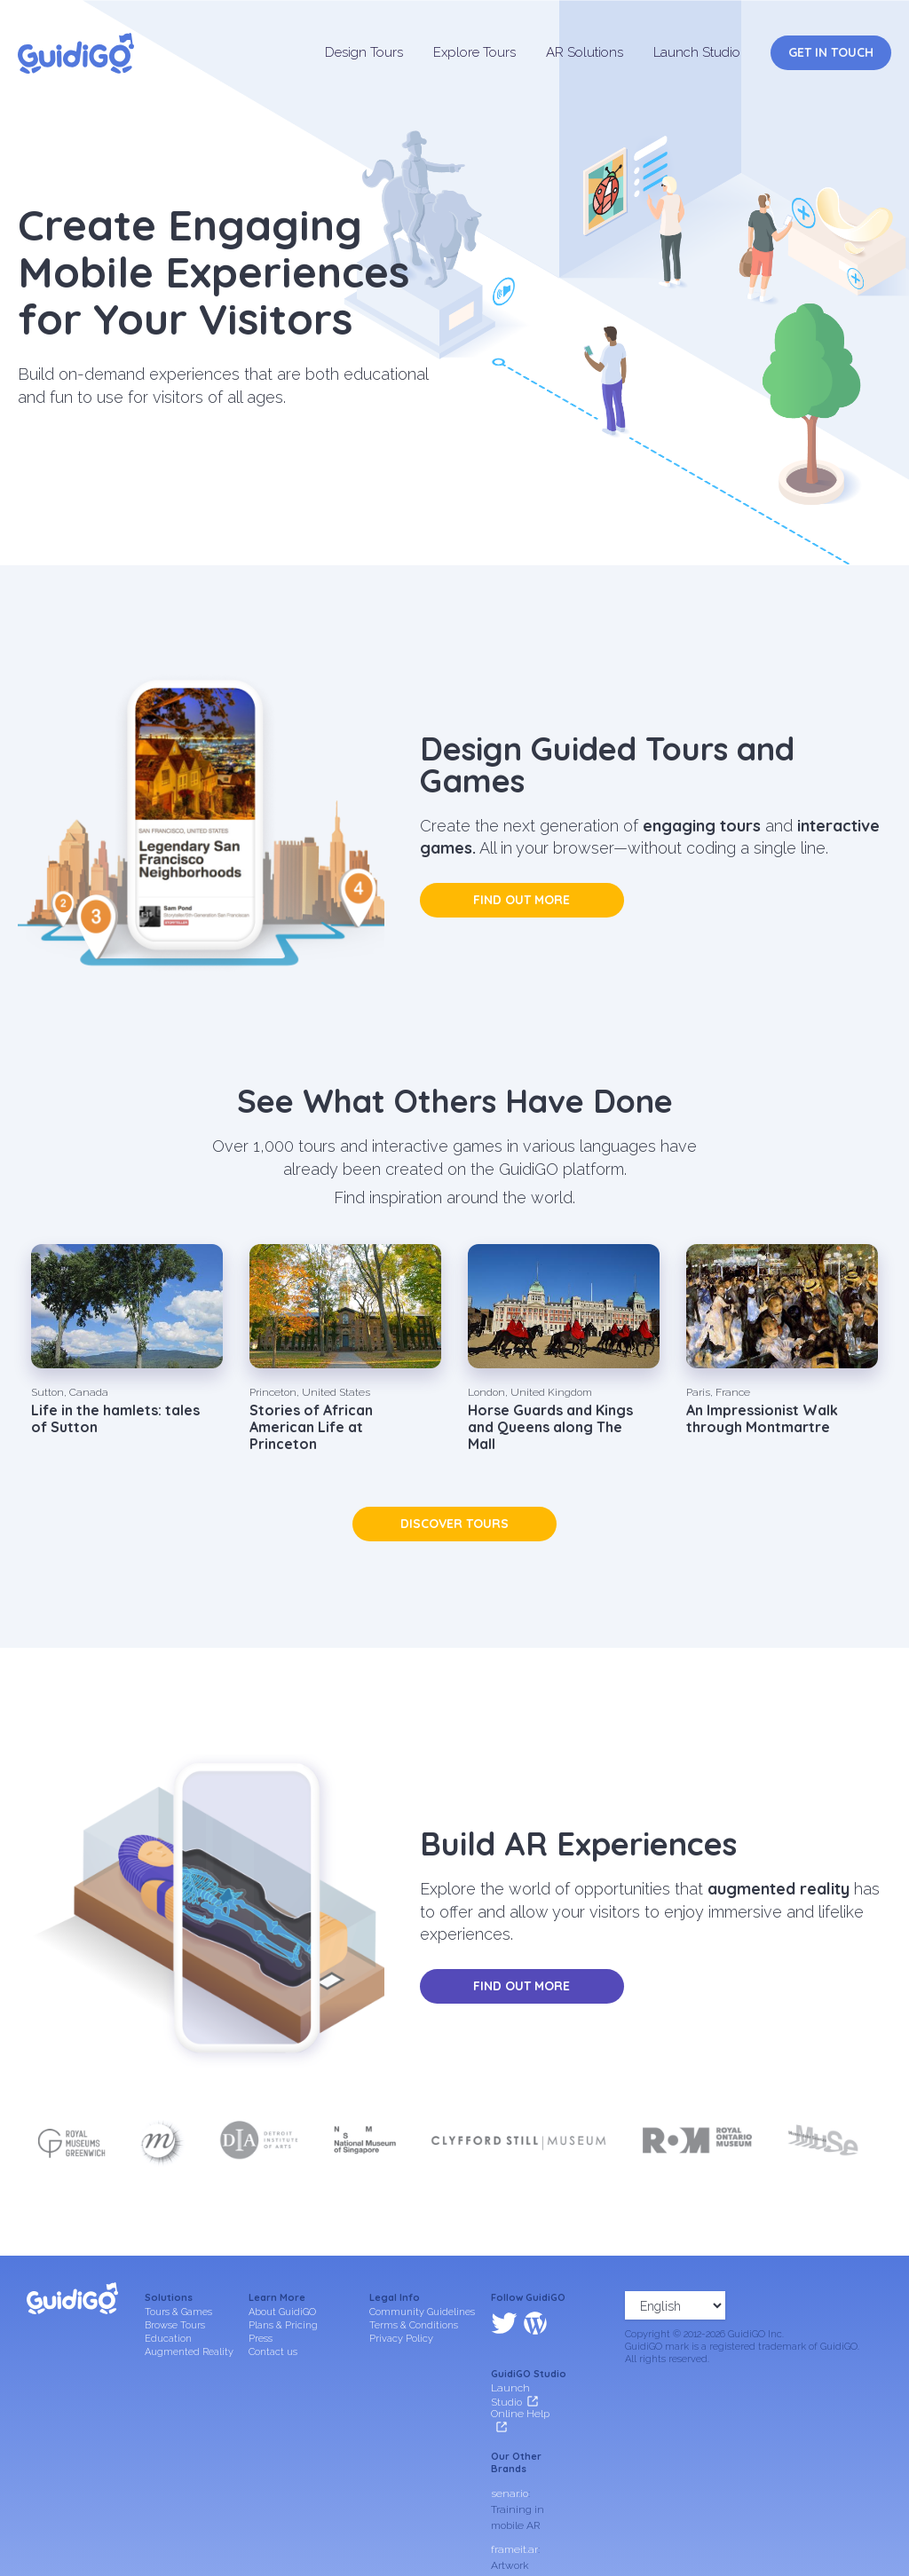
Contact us (273, 2352)
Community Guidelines (422, 2312)
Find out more (521, 900)
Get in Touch (830, 52)
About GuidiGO (282, 2312)
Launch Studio (696, 52)
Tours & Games (178, 2312)
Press (261, 2338)
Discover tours (454, 1524)
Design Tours (364, 52)
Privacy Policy (401, 2338)
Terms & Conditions (413, 2325)
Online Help (520, 2338)
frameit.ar (514, 2473)
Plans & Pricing (283, 2325)
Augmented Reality (189, 2352)
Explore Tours (474, 52)
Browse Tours (175, 2325)
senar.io (509, 2417)
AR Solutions (584, 52)
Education (168, 2338)
